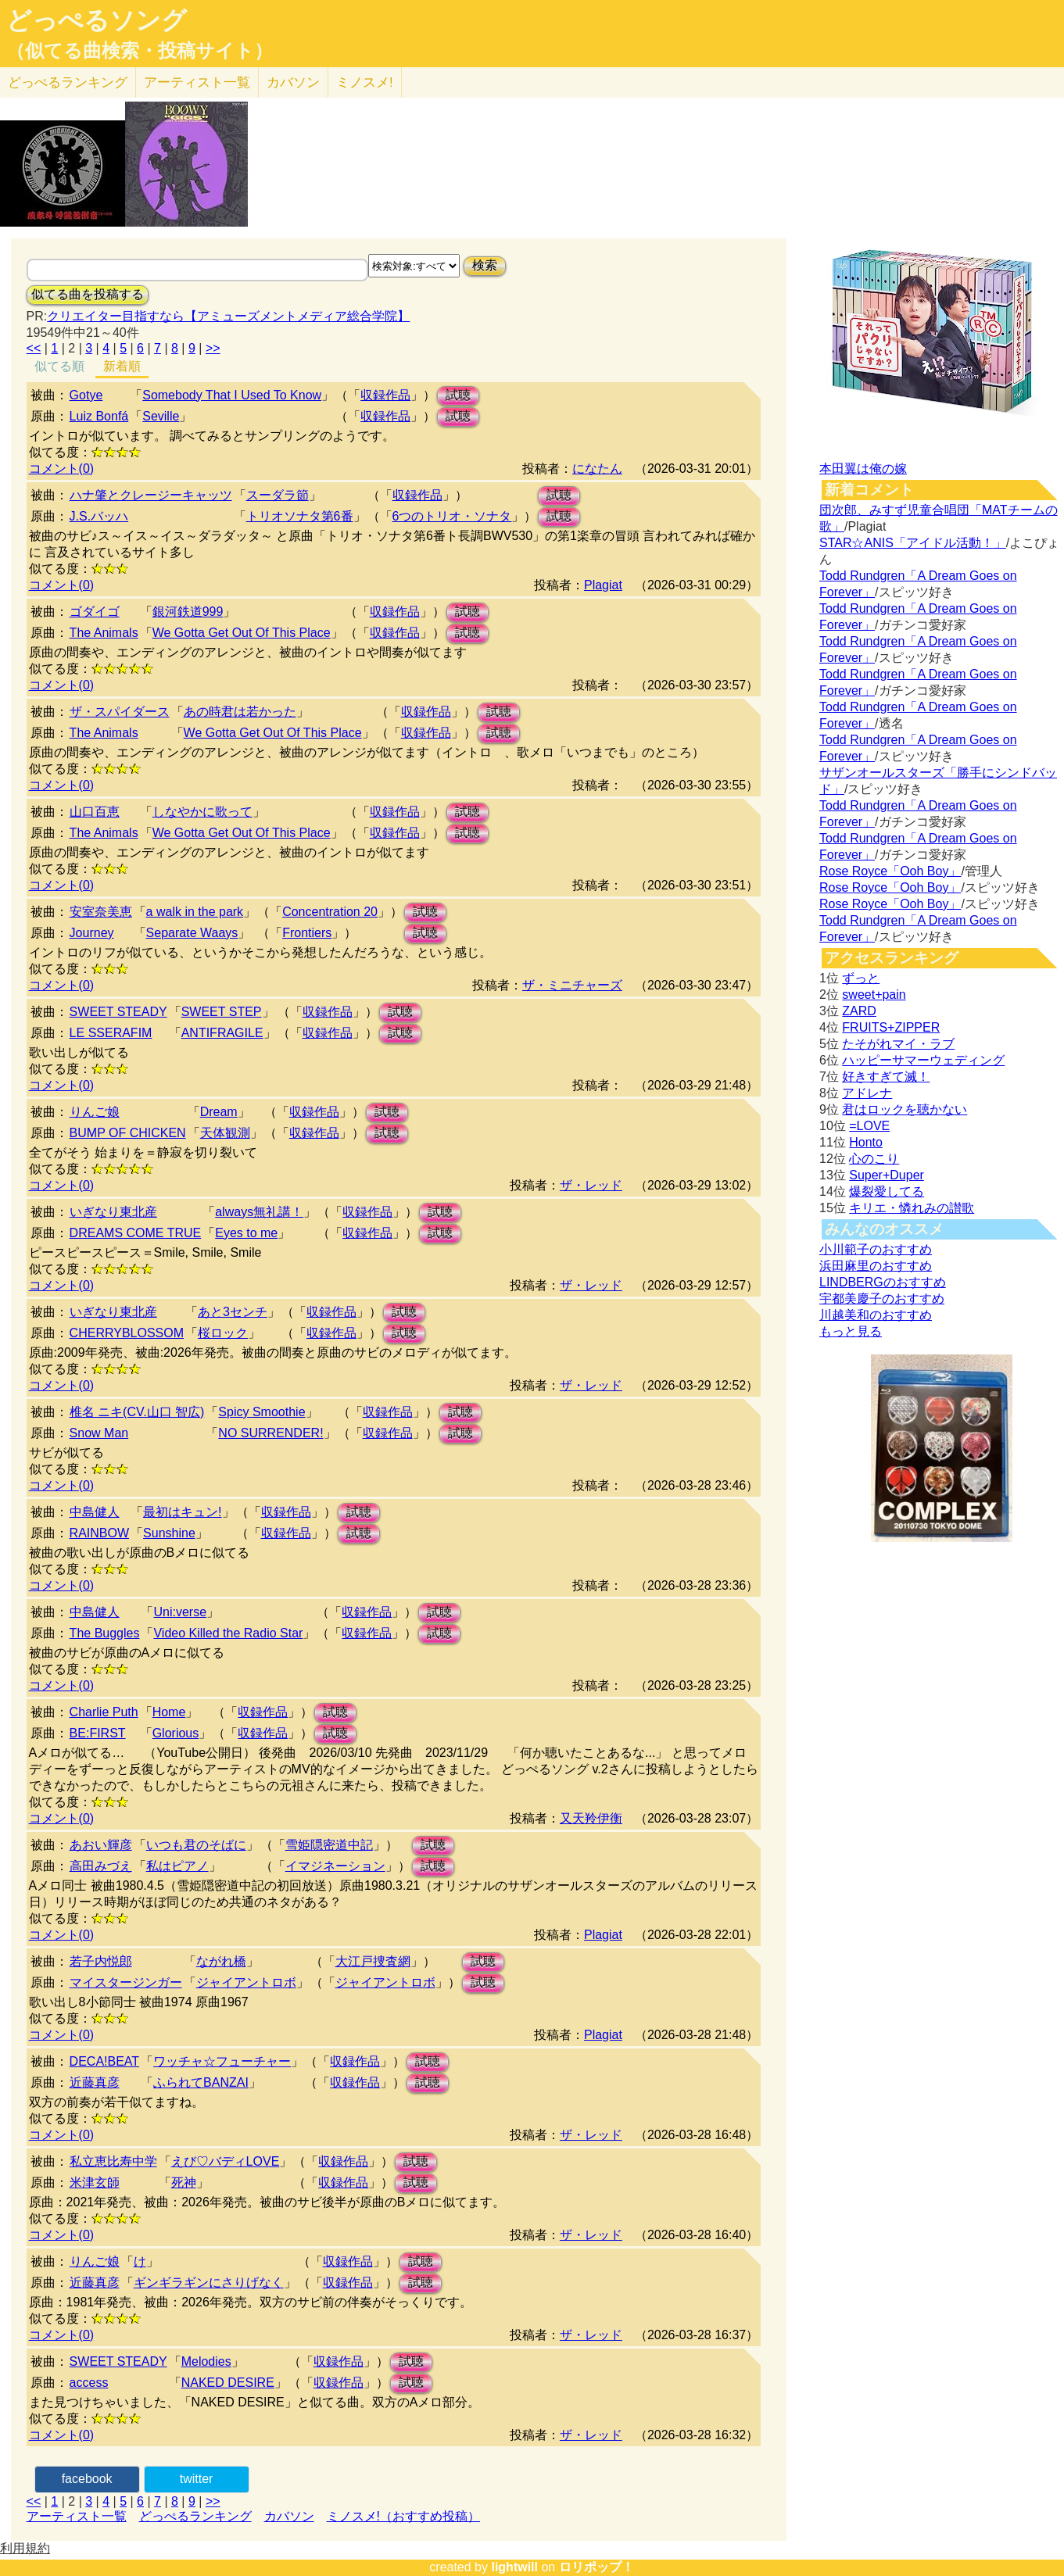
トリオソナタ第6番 (299, 516)
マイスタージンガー (126, 1982)
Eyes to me (246, 1233)
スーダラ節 (277, 495)
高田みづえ (101, 1866)
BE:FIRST (98, 1733)
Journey (92, 932)
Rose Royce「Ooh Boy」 (890, 871)
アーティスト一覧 (77, 2516)
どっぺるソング (96, 20)
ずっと (861, 978)
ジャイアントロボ (246, 1982)
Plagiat (603, 585)
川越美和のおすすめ (875, 1315)
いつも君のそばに (196, 1845)
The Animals (104, 632)
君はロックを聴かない (904, 1109)
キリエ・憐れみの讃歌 (911, 1208)
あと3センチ (232, 1311)
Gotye (86, 395)
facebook (87, 2478)
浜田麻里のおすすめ (875, 1265)
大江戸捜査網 (372, 1961)
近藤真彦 (95, 2082)
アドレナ (867, 1093)
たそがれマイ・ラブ (898, 1043)
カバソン (293, 82)
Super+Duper (886, 1175)
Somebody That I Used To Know (231, 395)
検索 (484, 265)
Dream (219, 1111)
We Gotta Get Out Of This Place (241, 632)
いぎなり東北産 (113, 1211)
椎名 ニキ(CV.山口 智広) (137, 1412)
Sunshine (169, 1533)
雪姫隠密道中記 (329, 1845)
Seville (160, 416)
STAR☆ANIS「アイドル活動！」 (912, 542)
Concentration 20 (330, 911)
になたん (597, 468)
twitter (196, 2478)
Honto (866, 1142)
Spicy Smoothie (261, 1412)
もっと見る (850, 1331)
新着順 (122, 366)
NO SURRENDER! (270, 1433)
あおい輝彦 (101, 1845)
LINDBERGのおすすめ (882, 1282)
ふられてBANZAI (201, 2082)
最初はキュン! (182, 1512)
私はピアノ (177, 1866)
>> (213, 348)
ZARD (859, 1011)
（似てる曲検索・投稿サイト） (139, 51)
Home (169, 1712)
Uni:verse (179, 1612)
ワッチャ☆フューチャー (222, 2061)
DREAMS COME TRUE (136, 1233)
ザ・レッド (591, 1185)
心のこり (874, 1158)
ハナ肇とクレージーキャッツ (151, 495)
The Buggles (105, 1633)
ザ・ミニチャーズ (572, 985)
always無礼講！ (259, 1211)
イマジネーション (335, 1866)
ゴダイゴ (95, 611)
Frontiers (306, 932)
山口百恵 (95, 811)
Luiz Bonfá (99, 416)
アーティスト (197, 82)
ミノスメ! (364, 82)
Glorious (175, 1733)
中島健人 (95, 1512)
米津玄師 (95, 2182)
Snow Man (99, 1433)
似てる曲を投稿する (87, 294)
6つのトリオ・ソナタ (452, 516)
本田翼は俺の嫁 (863, 468)
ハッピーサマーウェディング (923, 1060)
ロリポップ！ (596, 2567)
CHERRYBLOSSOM (127, 1333)
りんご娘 (95, 1111)
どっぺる (67, 82)
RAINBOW (99, 1533)
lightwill (514, 2567)
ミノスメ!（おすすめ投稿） (403, 2516)
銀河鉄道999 (188, 611)
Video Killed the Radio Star (228, 1633)
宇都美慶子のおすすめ (881, 1298)
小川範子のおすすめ (875, 1249)
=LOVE (869, 1125)
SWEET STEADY (118, 1011)
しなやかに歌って (202, 811)
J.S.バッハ (99, 516)
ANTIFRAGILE (222, 1032)
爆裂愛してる (886, 1191)
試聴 (458, 395)
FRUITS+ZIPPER (891, 1027)
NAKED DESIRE (227, 2382)
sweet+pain (873, 994)
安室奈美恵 (101, 911)
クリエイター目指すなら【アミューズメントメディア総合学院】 (228, 316)
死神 (183, 2182)
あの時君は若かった (240, 711)
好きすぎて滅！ (886, 1076)
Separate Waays (192, 932)
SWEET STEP (221, 1011)
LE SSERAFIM (111, 1032)
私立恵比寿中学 (113, 2161)
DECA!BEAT (105, 2061)
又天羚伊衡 (591, 1818)
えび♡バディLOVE (225, 2161)
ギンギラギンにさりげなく (209, 2282)
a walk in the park (195, 911)
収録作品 (385, 395)
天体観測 (225, 1133)
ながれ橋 (221, 1961)
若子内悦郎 (101, 1961)
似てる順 (59, 366)
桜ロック (223, 1333)
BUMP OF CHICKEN (128, 1133)
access (89, 2382)
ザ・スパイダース (120, 711)
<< (34, 348)
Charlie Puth (104, 1712)
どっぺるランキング (195, 2516)
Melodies (206, 2361)
